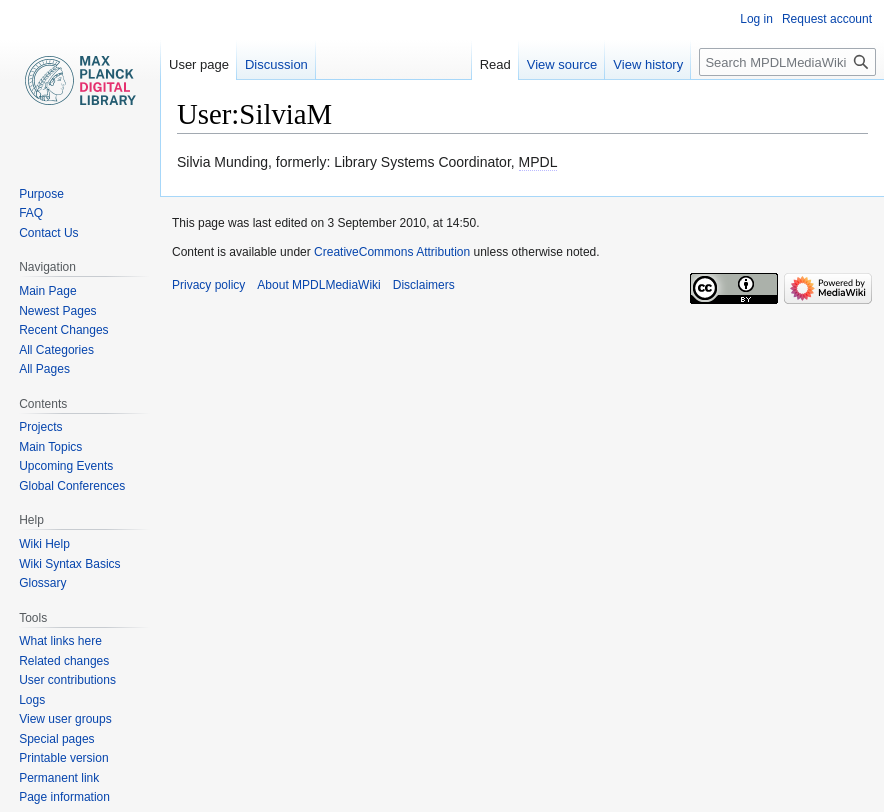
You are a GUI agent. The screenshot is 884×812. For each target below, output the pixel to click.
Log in (756, 19)
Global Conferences (72, 486)
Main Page (47, 291)
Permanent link (59, 778)
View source (562, 64)
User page (199, 64)
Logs (32, 700)
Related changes (64, 661)
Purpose (41, 194)
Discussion (276, 64)
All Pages (44, 369)
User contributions (67, 680)
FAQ (31, 213)
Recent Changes (63, 330)
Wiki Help (44, 544)
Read (495, 64)
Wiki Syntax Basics (69, 564)
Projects (40, 427)
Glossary (42, 583)
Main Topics (50, 447)
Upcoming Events (66, 466)
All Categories (56, 350)
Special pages (56, 739)
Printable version (63, 758)
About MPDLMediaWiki (318, 285)
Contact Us (48, 233)
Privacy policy (208, 285)
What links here (60, 641)
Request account (827, 19)
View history (648, 64)
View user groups (65, 719)
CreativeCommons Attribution (392, 252)
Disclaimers (424, 285)
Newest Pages (57, 311)
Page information (64, 797)
